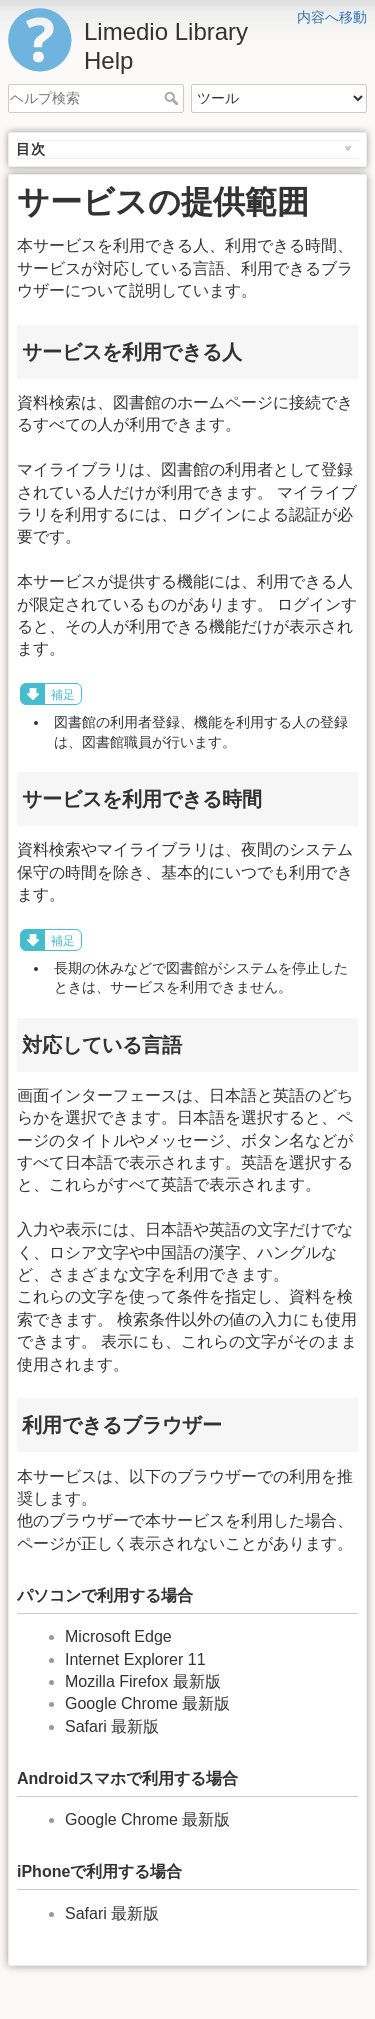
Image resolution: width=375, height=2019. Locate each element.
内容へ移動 (332, 17)
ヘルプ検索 (173, 98)
